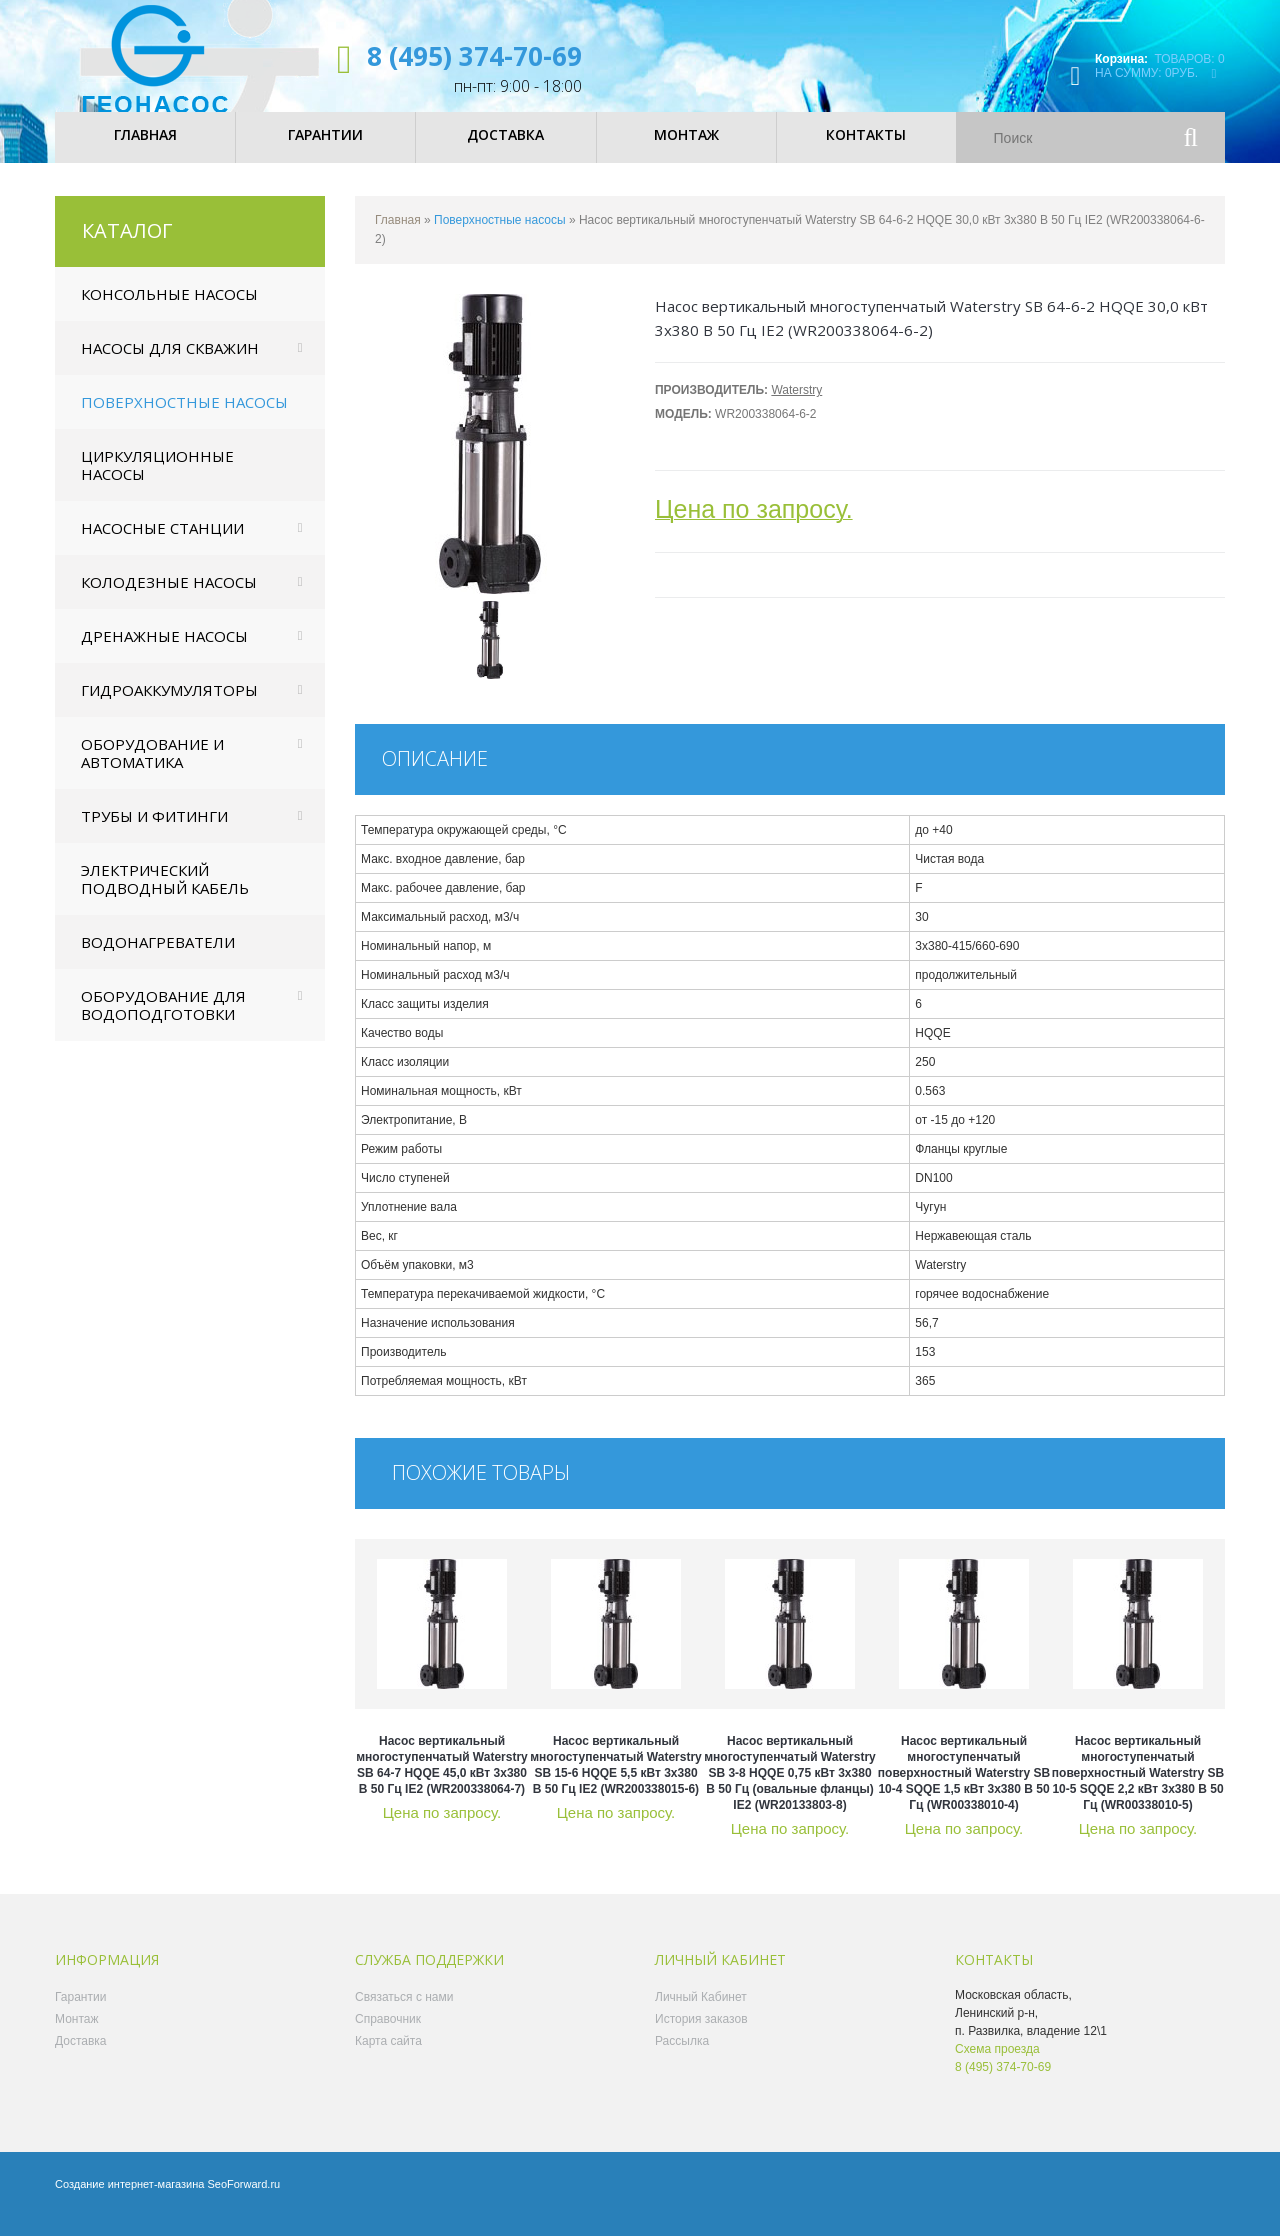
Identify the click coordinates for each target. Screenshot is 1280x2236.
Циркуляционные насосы (157, 482)
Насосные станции (162, 545)
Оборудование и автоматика (152, 770)
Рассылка (682, 2058)
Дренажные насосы (164, 653)
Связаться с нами (404, 2014)
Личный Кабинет (701, 2014)
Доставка (81, 2058)
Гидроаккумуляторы (169, 707)
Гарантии (80, 2014)
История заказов (701, 2036)
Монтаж (77, 2036)
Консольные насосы (169, 311)
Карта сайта (388, 2058)
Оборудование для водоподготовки (163, 1022)
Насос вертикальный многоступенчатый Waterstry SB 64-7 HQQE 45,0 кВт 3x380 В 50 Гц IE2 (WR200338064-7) (442, 1782)
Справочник (388, 2036)
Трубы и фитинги (154, 833)
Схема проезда (997, 2066)
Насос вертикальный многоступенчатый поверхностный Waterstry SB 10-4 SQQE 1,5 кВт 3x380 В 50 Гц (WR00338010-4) (964, 1790)
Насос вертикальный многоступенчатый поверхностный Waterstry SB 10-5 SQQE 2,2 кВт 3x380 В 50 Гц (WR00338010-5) (1138, 1790)
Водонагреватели (158, 959)
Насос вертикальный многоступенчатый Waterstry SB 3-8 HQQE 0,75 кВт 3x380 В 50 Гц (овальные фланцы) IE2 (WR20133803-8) (790, 1790)
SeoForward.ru (243, 2201)
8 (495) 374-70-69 (474, 56)
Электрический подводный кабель (165, 896)
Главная (398, 237)
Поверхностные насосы (184, 419)
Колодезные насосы (169, 599)
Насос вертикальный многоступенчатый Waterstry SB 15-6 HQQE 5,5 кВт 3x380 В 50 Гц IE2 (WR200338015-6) (616, 1782)
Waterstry (796, 407)
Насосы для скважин (170, 365)
